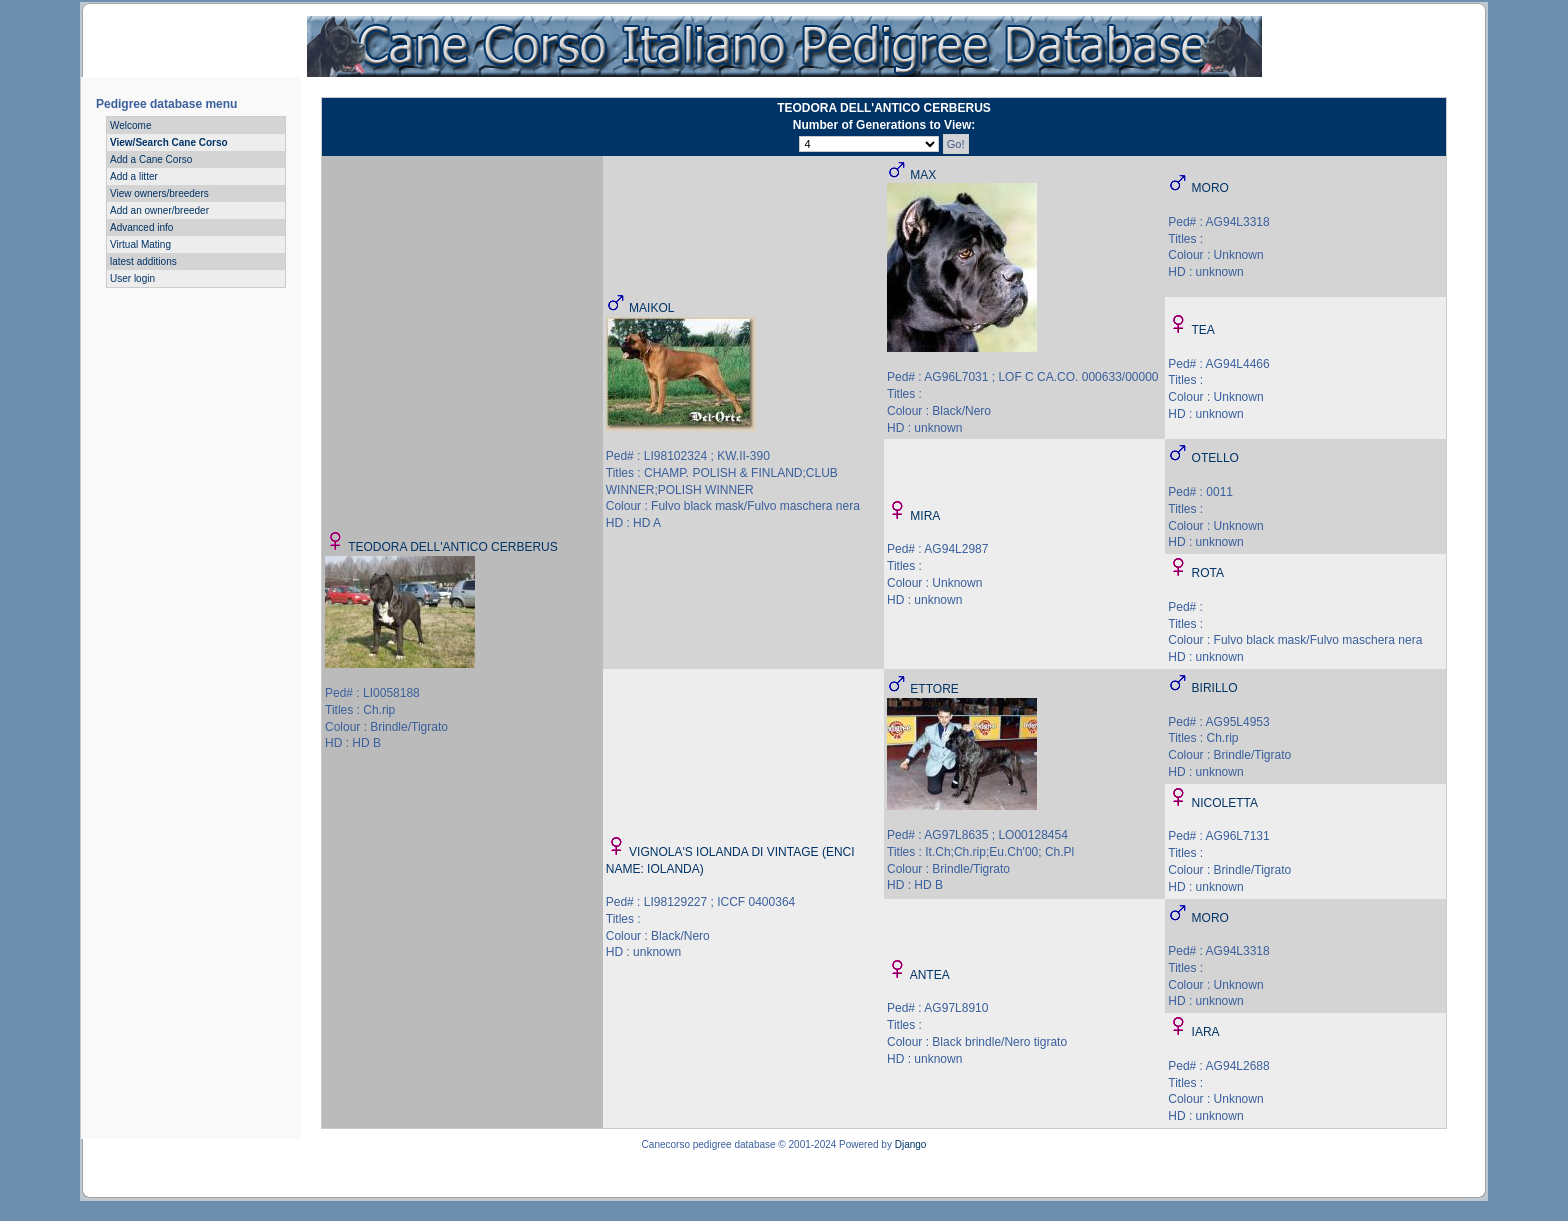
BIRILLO (1215, 688)
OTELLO (1215, 458)
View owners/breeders (159, 193)
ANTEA (930, 975)
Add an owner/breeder (159, 210)
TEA (1202, 330)
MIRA (925, 516)
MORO (1210, 188)
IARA (1206, 1032)
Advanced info (141, 227)
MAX (923, 175)
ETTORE (934, 689)
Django (911, 1144)
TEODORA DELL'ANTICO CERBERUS (453, 547)
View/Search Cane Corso (169, 142)
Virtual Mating (140, 244)
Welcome (131, 125)
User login (132, 278)
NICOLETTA (1225, 803)
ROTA (1208, 573)
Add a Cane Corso (151, 159)
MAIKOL (651, 308)
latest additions (143, 261)
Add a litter (134, 176)
